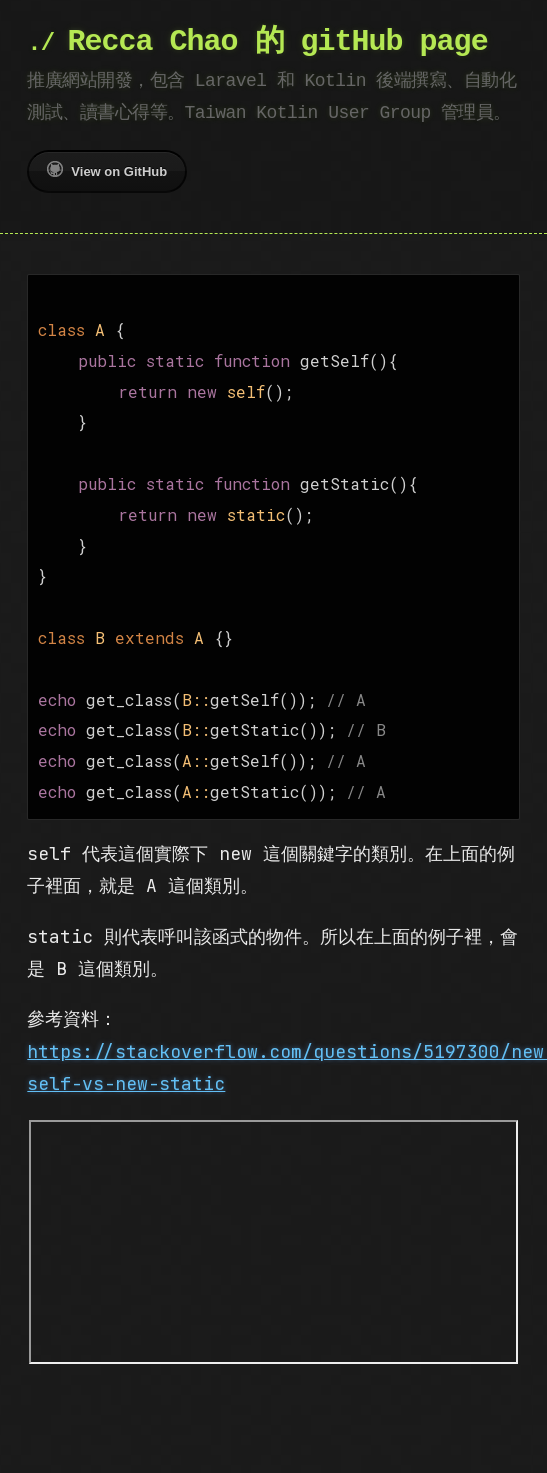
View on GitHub (107, 170)
